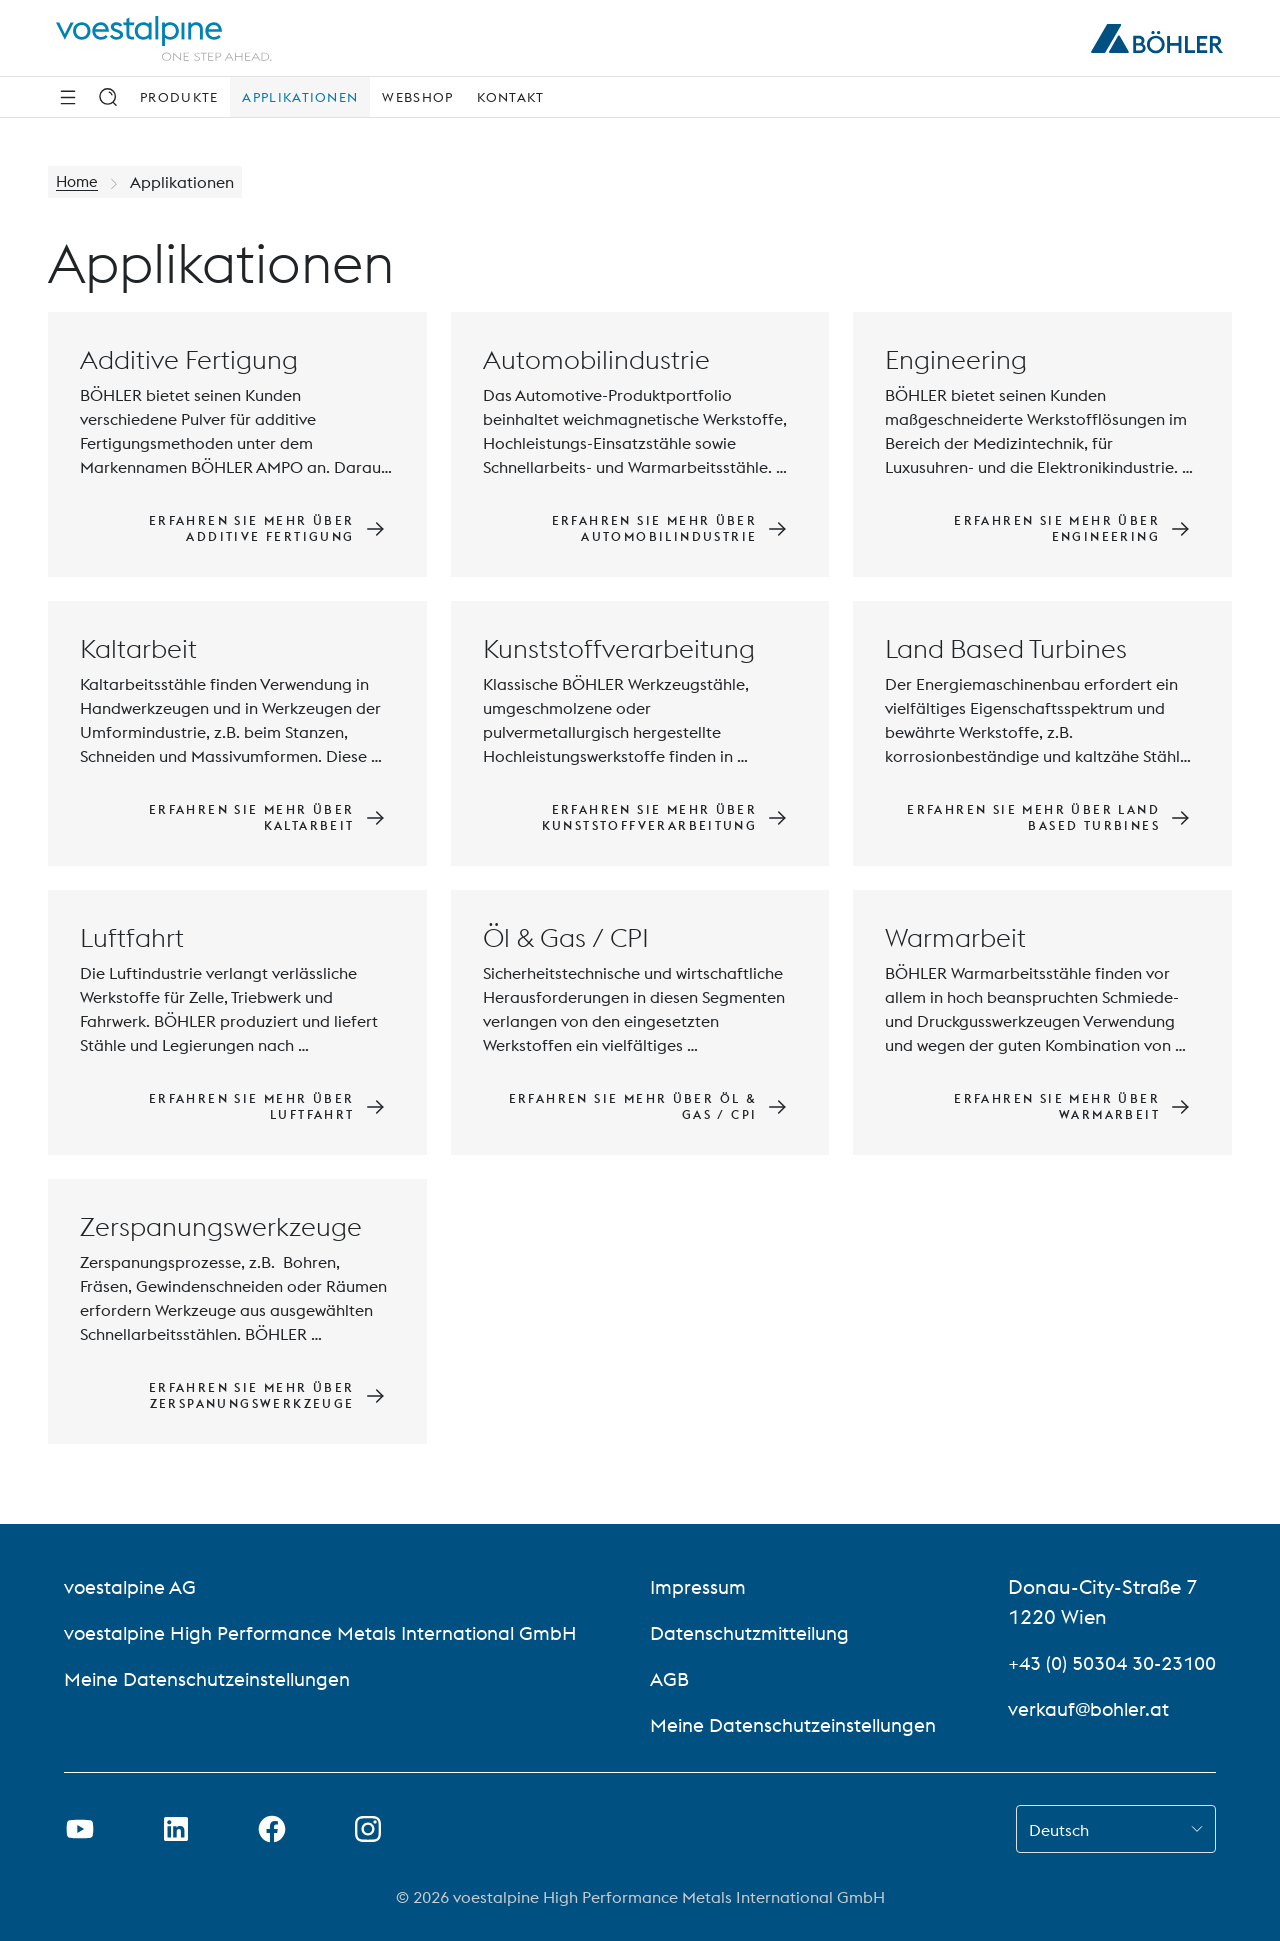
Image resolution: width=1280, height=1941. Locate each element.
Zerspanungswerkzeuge (221, 1226)
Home (78, 182)
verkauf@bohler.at (1074, 1708)
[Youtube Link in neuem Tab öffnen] (80, 1829)
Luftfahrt (132, 937)
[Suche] (108, 97)
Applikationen (300, 97)
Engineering (956, 359)
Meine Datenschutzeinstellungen (214, 1678)
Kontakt (510, 97)
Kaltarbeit (138, 648)
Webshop (417, 97)
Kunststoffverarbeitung (619, 648)
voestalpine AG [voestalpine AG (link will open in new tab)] (132, 1586)
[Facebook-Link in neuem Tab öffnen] (272, 1829)
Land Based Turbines (1006, 648)
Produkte (179, 97)
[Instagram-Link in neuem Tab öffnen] (368, 1829)
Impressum (693, 1586)
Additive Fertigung (189, 359)
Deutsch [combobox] (1059, 1830)
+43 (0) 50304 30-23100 (1103, 1662)
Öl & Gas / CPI (566, 937)
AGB (663, 1678)
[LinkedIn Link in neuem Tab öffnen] (176, 1829)
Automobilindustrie (596, 359)
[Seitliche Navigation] (68, 97)
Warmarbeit (955, 937)
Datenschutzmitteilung (748, 1632)
